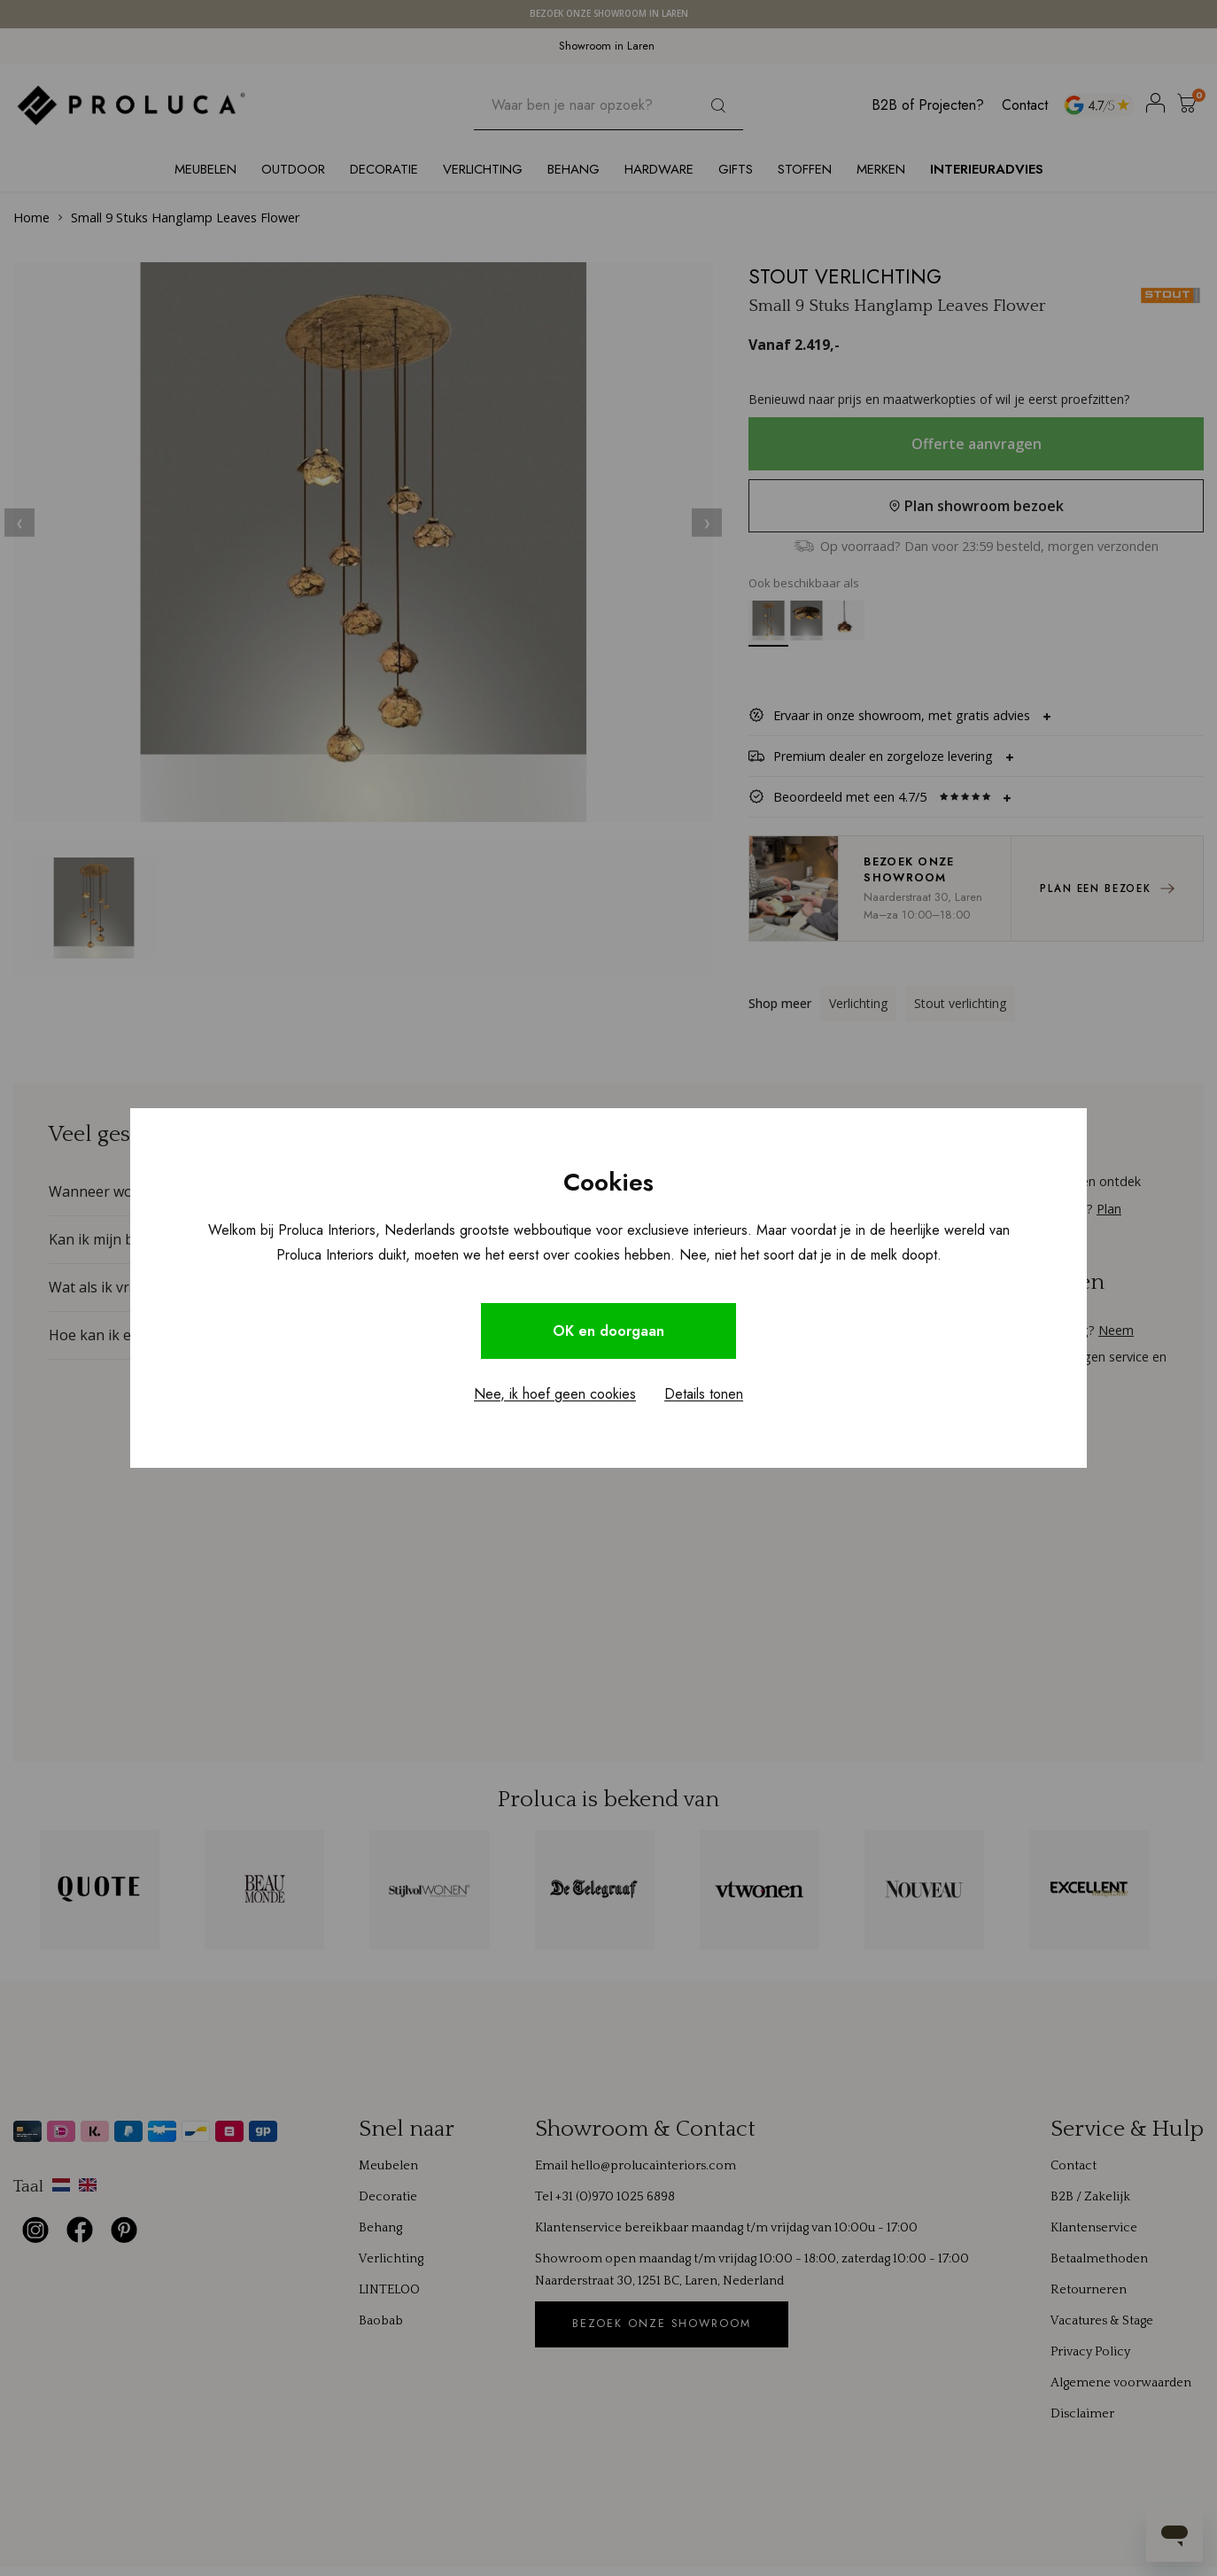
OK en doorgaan (608, 1331)
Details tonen (703, 1394)
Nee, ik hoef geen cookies (555, 1394)
